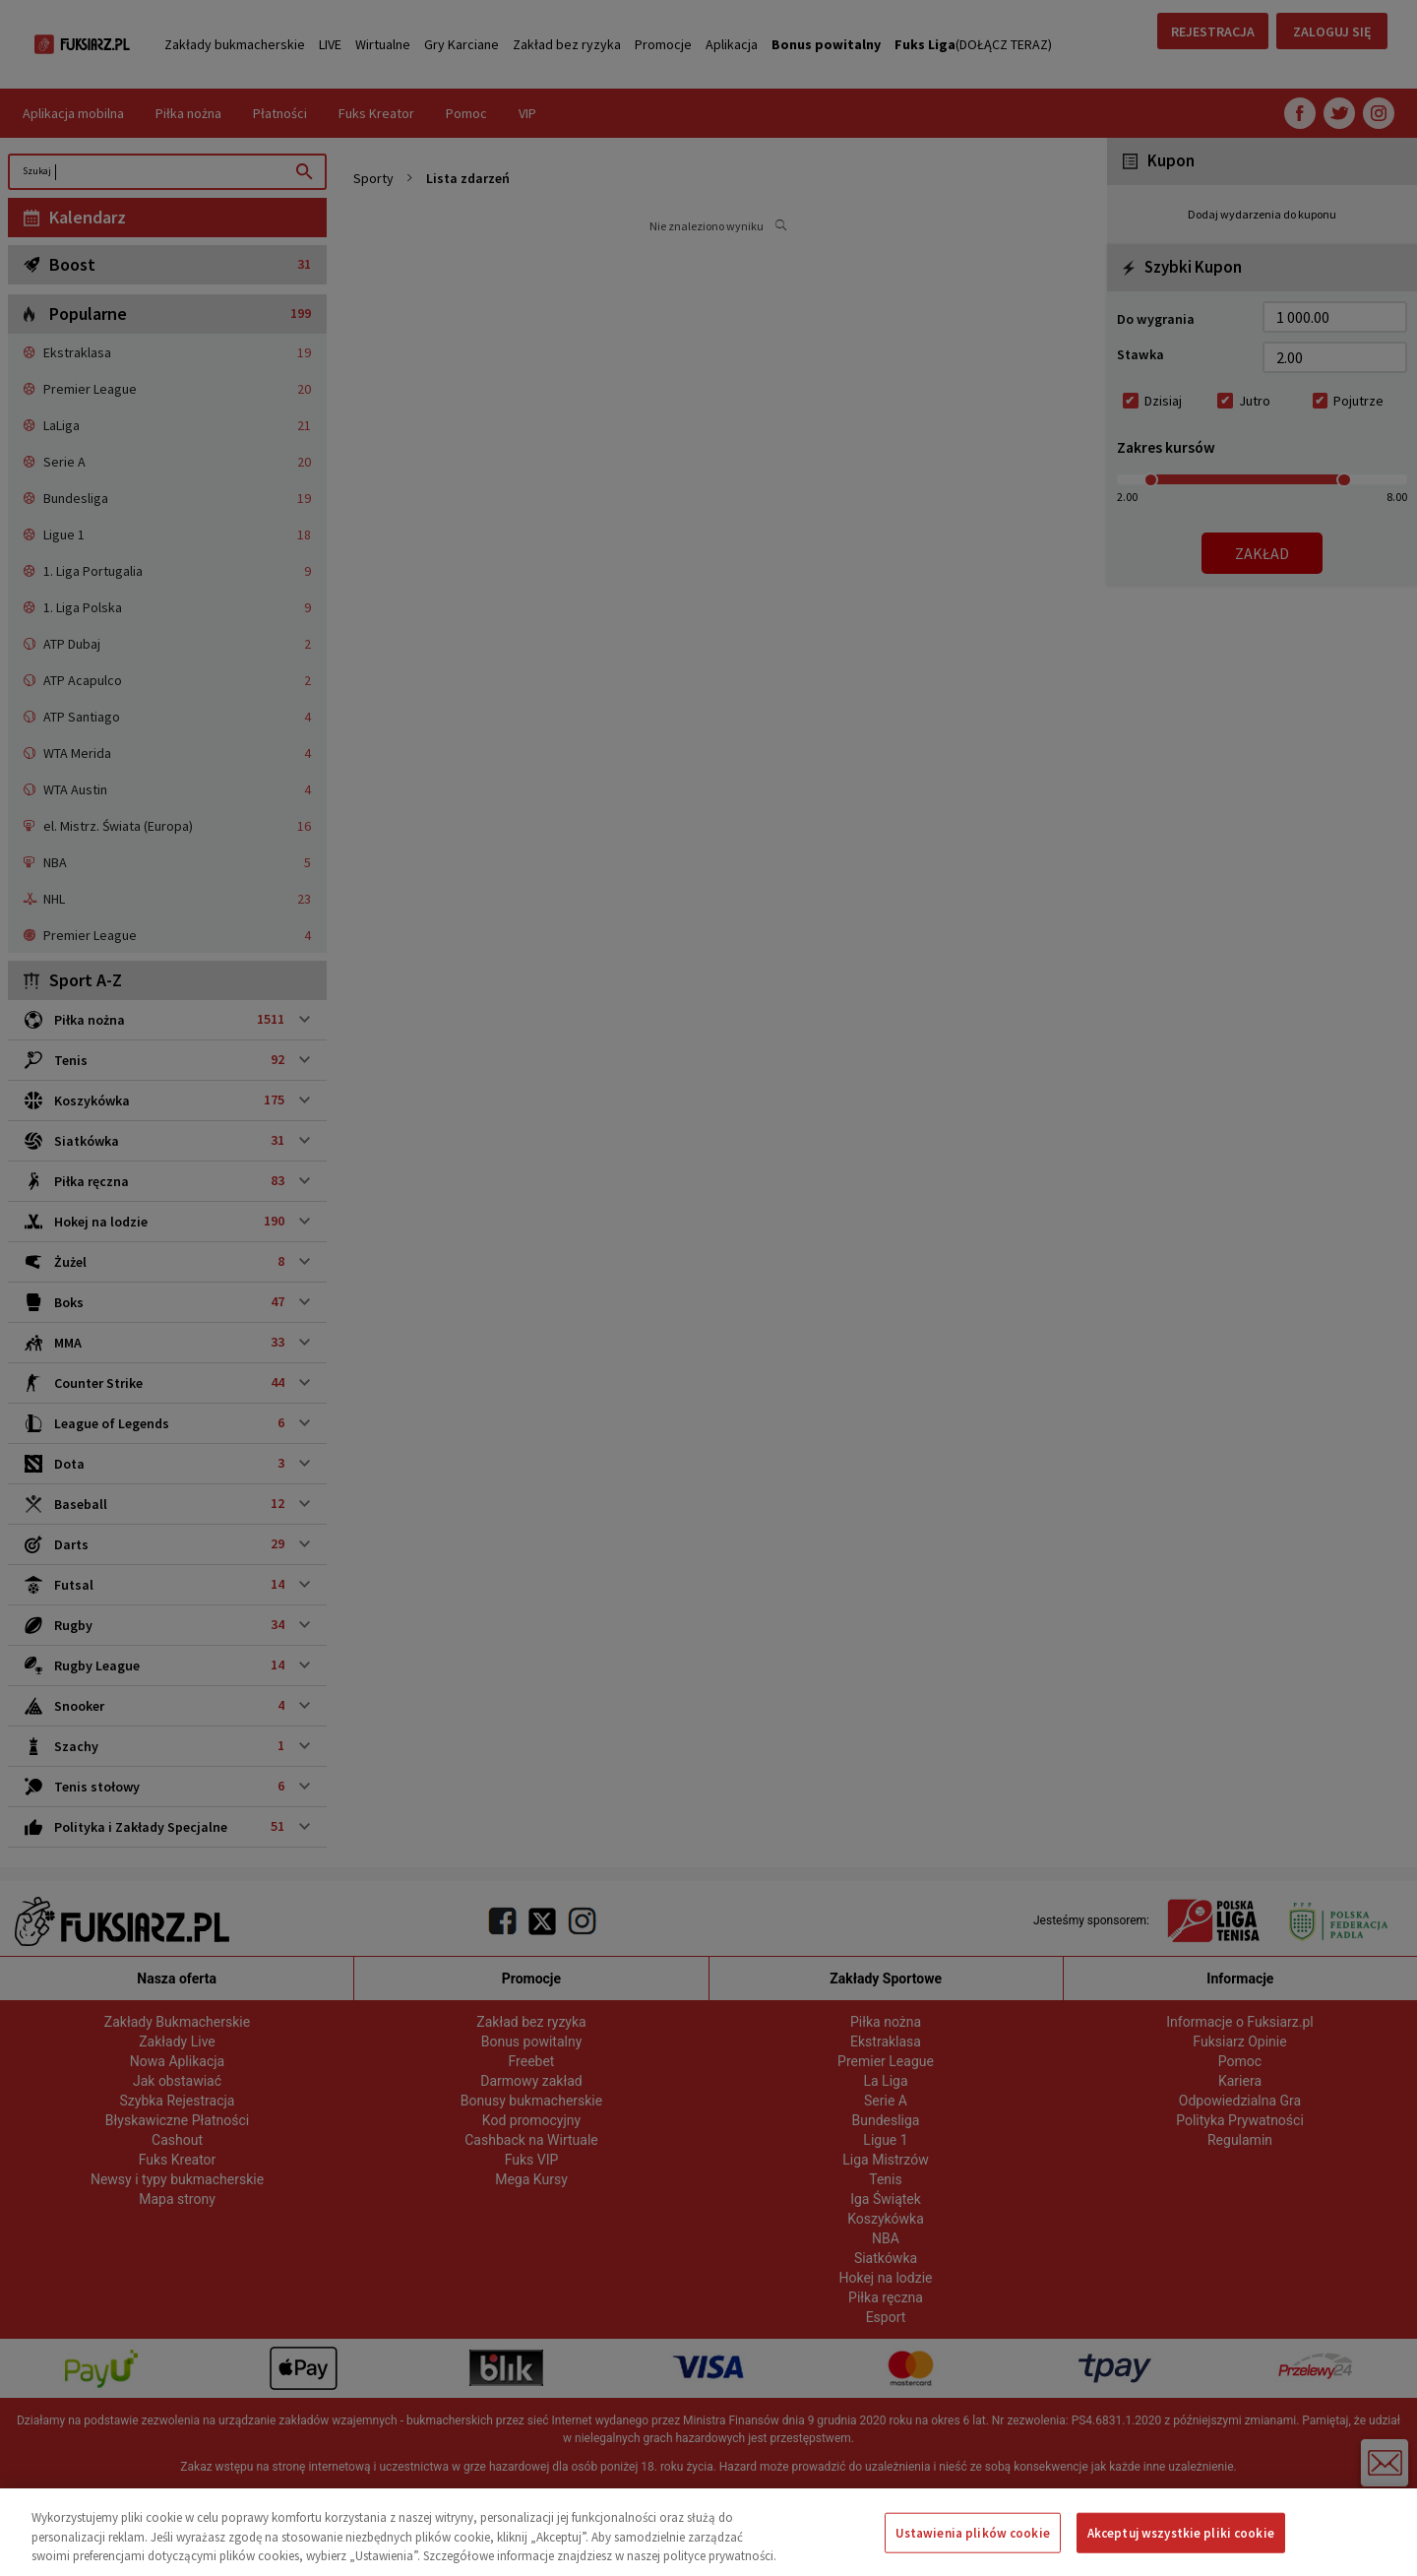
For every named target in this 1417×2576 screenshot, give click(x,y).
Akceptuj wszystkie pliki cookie (1180, 2532)
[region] (708, 2532)
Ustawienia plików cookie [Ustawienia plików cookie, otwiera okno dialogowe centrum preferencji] (972, 2532)
